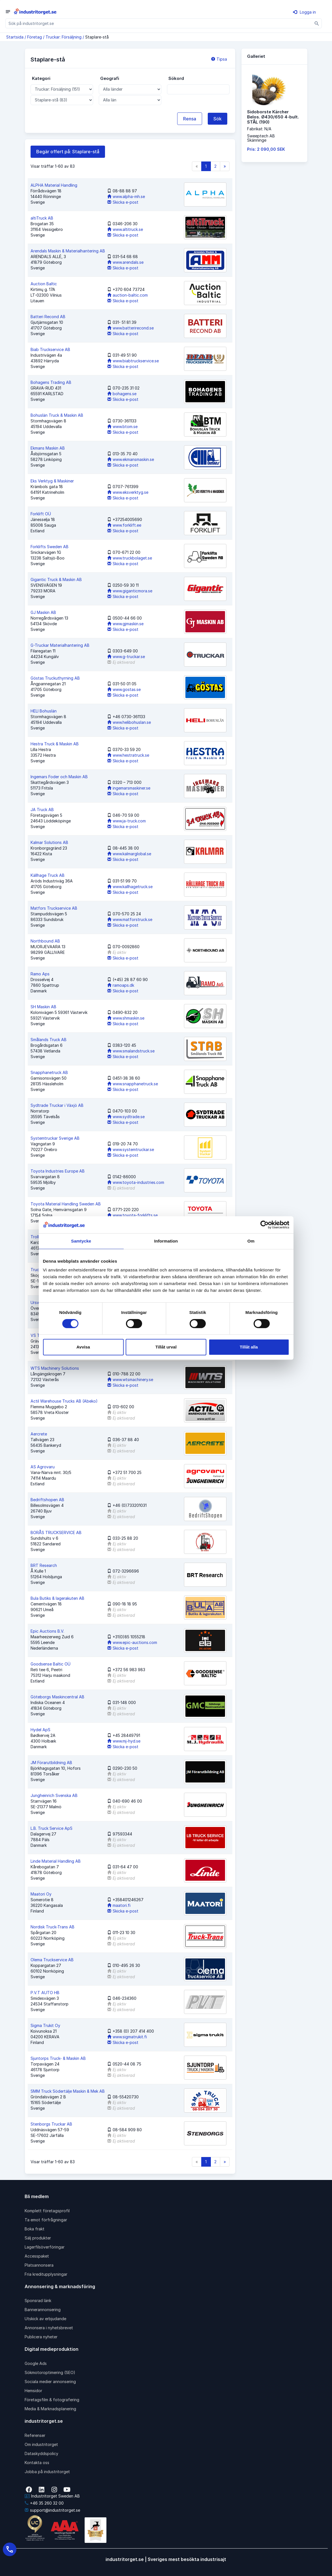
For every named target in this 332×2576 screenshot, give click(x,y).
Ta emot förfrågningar (46, 2219)
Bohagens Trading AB (51, 382)
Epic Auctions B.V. (47, 1631)
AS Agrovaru (43, 1466)
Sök (217, 119)
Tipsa (219, 59)
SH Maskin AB (43, 1006)
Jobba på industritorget (47, 2471)
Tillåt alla (249, 1347)
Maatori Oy (41, 1894)
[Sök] (317, 23)
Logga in (304, 12)
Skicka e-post (122, 202)
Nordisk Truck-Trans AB (52, 1926)
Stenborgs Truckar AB (51, 2124)
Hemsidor (33, 2390)
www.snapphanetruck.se (132, 1083)
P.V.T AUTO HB (45, 1992)
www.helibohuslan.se (129, 722)
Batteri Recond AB (48, 316)
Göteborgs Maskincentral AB (57, 1696)
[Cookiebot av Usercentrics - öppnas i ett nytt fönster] (264, 1224)
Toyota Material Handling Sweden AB (66, 1203)
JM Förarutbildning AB (51, 1762)
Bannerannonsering (43, 2309)
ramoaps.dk (120, 985)
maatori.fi (118, 1905)
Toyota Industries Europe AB (58, 1171)
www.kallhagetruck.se (130, 886)
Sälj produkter (38, 2237)
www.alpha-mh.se (126, 196)
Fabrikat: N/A (259, 128)
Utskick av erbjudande (45, 2318)
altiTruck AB (42, 218)
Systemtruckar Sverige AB (55, 1138)
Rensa (189, 119)
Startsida (14, 37)
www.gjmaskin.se (125, 623)
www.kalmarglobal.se (129, 853)
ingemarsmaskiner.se (128, 788)
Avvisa (83, 1347)
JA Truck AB (42, 809)
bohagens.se (121, 393)
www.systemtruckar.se (130, 1149)
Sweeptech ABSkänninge (261, 137)
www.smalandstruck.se (131, 1050)
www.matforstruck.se (129, 919)
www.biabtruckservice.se (133, 360)
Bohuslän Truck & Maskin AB (57, 415)
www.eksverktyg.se (127, 492)
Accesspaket (37, 2256)
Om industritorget (41, 2444)
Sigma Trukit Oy (45, 2025)
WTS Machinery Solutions (55, 1368)
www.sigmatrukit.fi (127, 2036)
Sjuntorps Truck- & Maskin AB (58, 2058)
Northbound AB (45, 941)
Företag (34, 37)
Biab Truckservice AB (50, 349)
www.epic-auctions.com (132, 1642)
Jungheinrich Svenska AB (54, 1795)
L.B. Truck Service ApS (51, 1828)
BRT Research (44, 1565)
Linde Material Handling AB (56, 1861)
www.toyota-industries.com (135, 1182)
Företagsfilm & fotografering (52, 2399)
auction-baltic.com (127, 295)
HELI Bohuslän (44, 711)
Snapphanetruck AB (49, 1072)
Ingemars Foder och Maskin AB (59, 776)
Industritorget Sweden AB (52, 2496)
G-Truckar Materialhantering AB (60, 645)
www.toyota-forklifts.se (132, 1215)
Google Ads (36, 2363)
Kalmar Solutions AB (49, 842)
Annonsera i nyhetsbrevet (49, 2327)
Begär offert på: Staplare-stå (67, 151)
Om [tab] (250, 1241)
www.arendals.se (125, 262)
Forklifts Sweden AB (49, 546)
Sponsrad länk (38, 2300)
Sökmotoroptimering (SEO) (50, 2372)
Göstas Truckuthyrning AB (55, 678)
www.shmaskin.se (125, 1018)
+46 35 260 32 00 (44, 2503)
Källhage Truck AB (48, 875)
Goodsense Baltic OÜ (50, 1664)
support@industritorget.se (52, 2510)
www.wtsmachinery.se (130, 1379)
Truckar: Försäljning (64, 37)
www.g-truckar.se (126, 656)
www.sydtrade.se (126, 1116)
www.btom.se (122, 426)
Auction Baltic (44, 283)
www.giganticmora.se (129, 590)
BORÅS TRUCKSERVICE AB (56, 1532)
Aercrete (39, 1433)
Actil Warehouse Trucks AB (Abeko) (64, 1401)
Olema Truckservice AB (52, 1959)
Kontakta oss (37, 2462)
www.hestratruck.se (128, 755)
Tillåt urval (166, 1347)
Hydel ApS (40, 1729)
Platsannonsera (39, 2265)
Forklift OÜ (41, 513)
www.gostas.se (124, 689)
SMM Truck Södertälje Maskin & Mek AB (68, 2091)
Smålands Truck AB (49, 1039)
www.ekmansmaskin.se (130, 459)
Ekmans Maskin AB (48, 448)
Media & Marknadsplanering (50, 2408)
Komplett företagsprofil (47, 2210)
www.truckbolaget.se (129, 558)
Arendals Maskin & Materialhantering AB (68, 250)
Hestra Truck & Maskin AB (55, 743)
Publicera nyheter (41, 2336)
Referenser (35, 2435)
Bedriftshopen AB (47, 1499)
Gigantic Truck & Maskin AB (56, 579)
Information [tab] (166, 1241)
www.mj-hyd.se (123, 1741)
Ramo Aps (40, 973)
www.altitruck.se (125, 229)
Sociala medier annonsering (50, 2381)
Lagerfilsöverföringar (45, 2247)
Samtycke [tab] (81, 1241)
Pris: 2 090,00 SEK (266, 149)
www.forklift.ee (124, 525)
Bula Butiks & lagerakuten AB (57, 1598)
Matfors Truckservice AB (54, 908)
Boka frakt (34, 2228)
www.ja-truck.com (126, 820)
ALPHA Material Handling (54, 185)
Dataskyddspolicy (41, 2453)
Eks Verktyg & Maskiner (52, 480)
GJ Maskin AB (43, 612)
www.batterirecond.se (130, 328)
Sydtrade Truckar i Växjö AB (57, 1105)
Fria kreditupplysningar (46, 2274)
